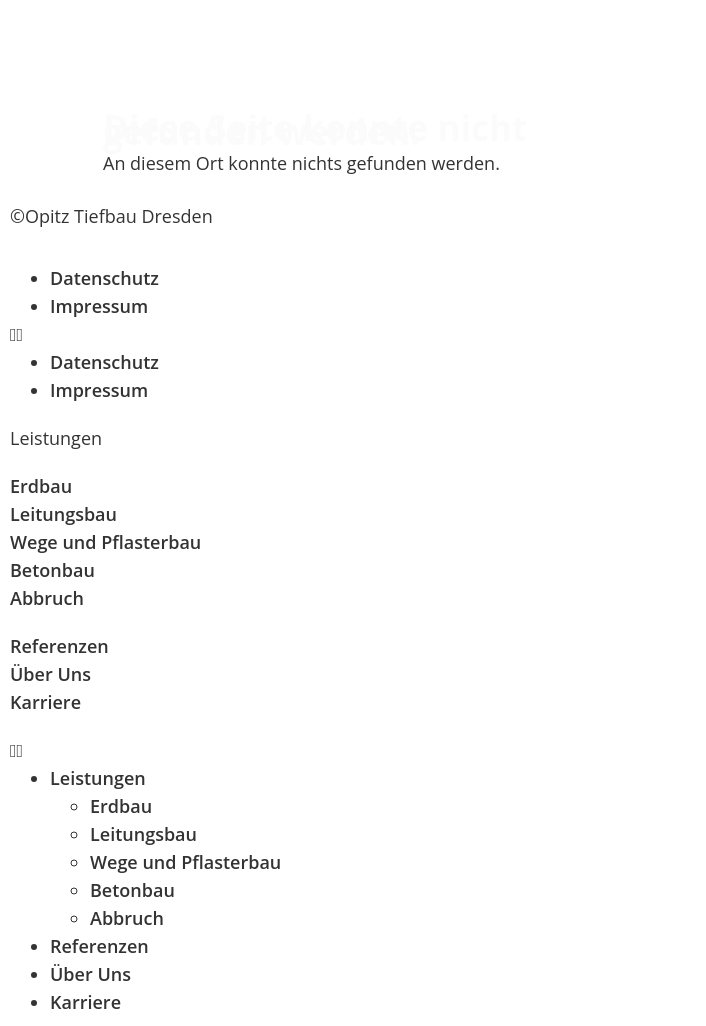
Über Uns (90, 974)
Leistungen (98, 778)
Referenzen (99, 946)
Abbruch (127, 918)
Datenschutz (104, 278)
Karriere (85, 1002)
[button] (353, 334)
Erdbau (121, 806)
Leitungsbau (143, 834)
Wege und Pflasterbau (185, 862)
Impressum (99, 306)
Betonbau (132, 890)
